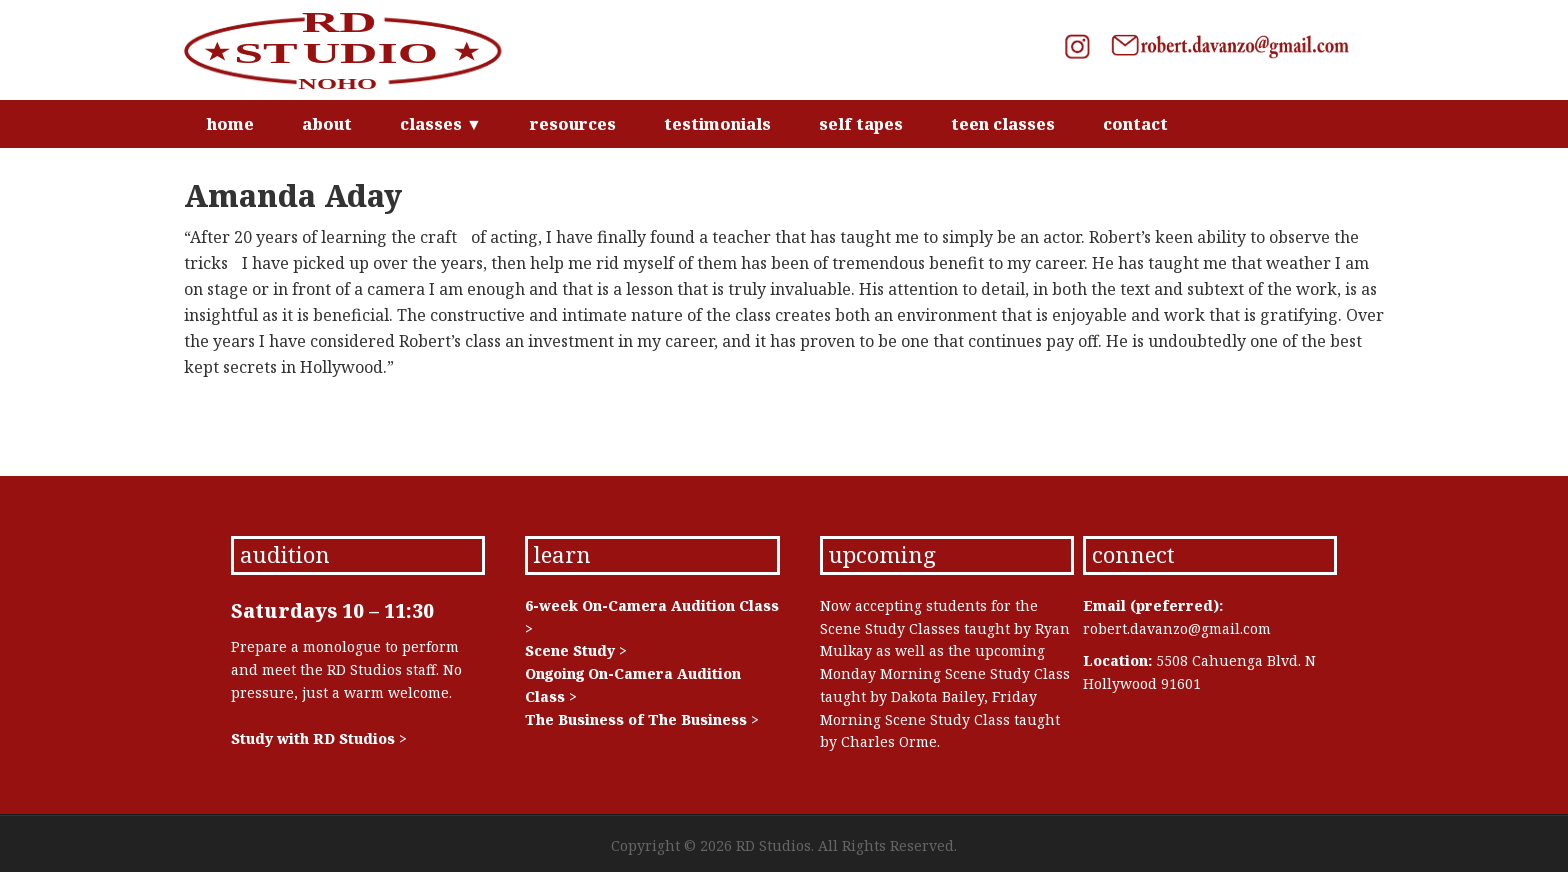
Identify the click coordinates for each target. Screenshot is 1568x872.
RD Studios (354, 50)
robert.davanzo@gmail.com (1177, 628)
